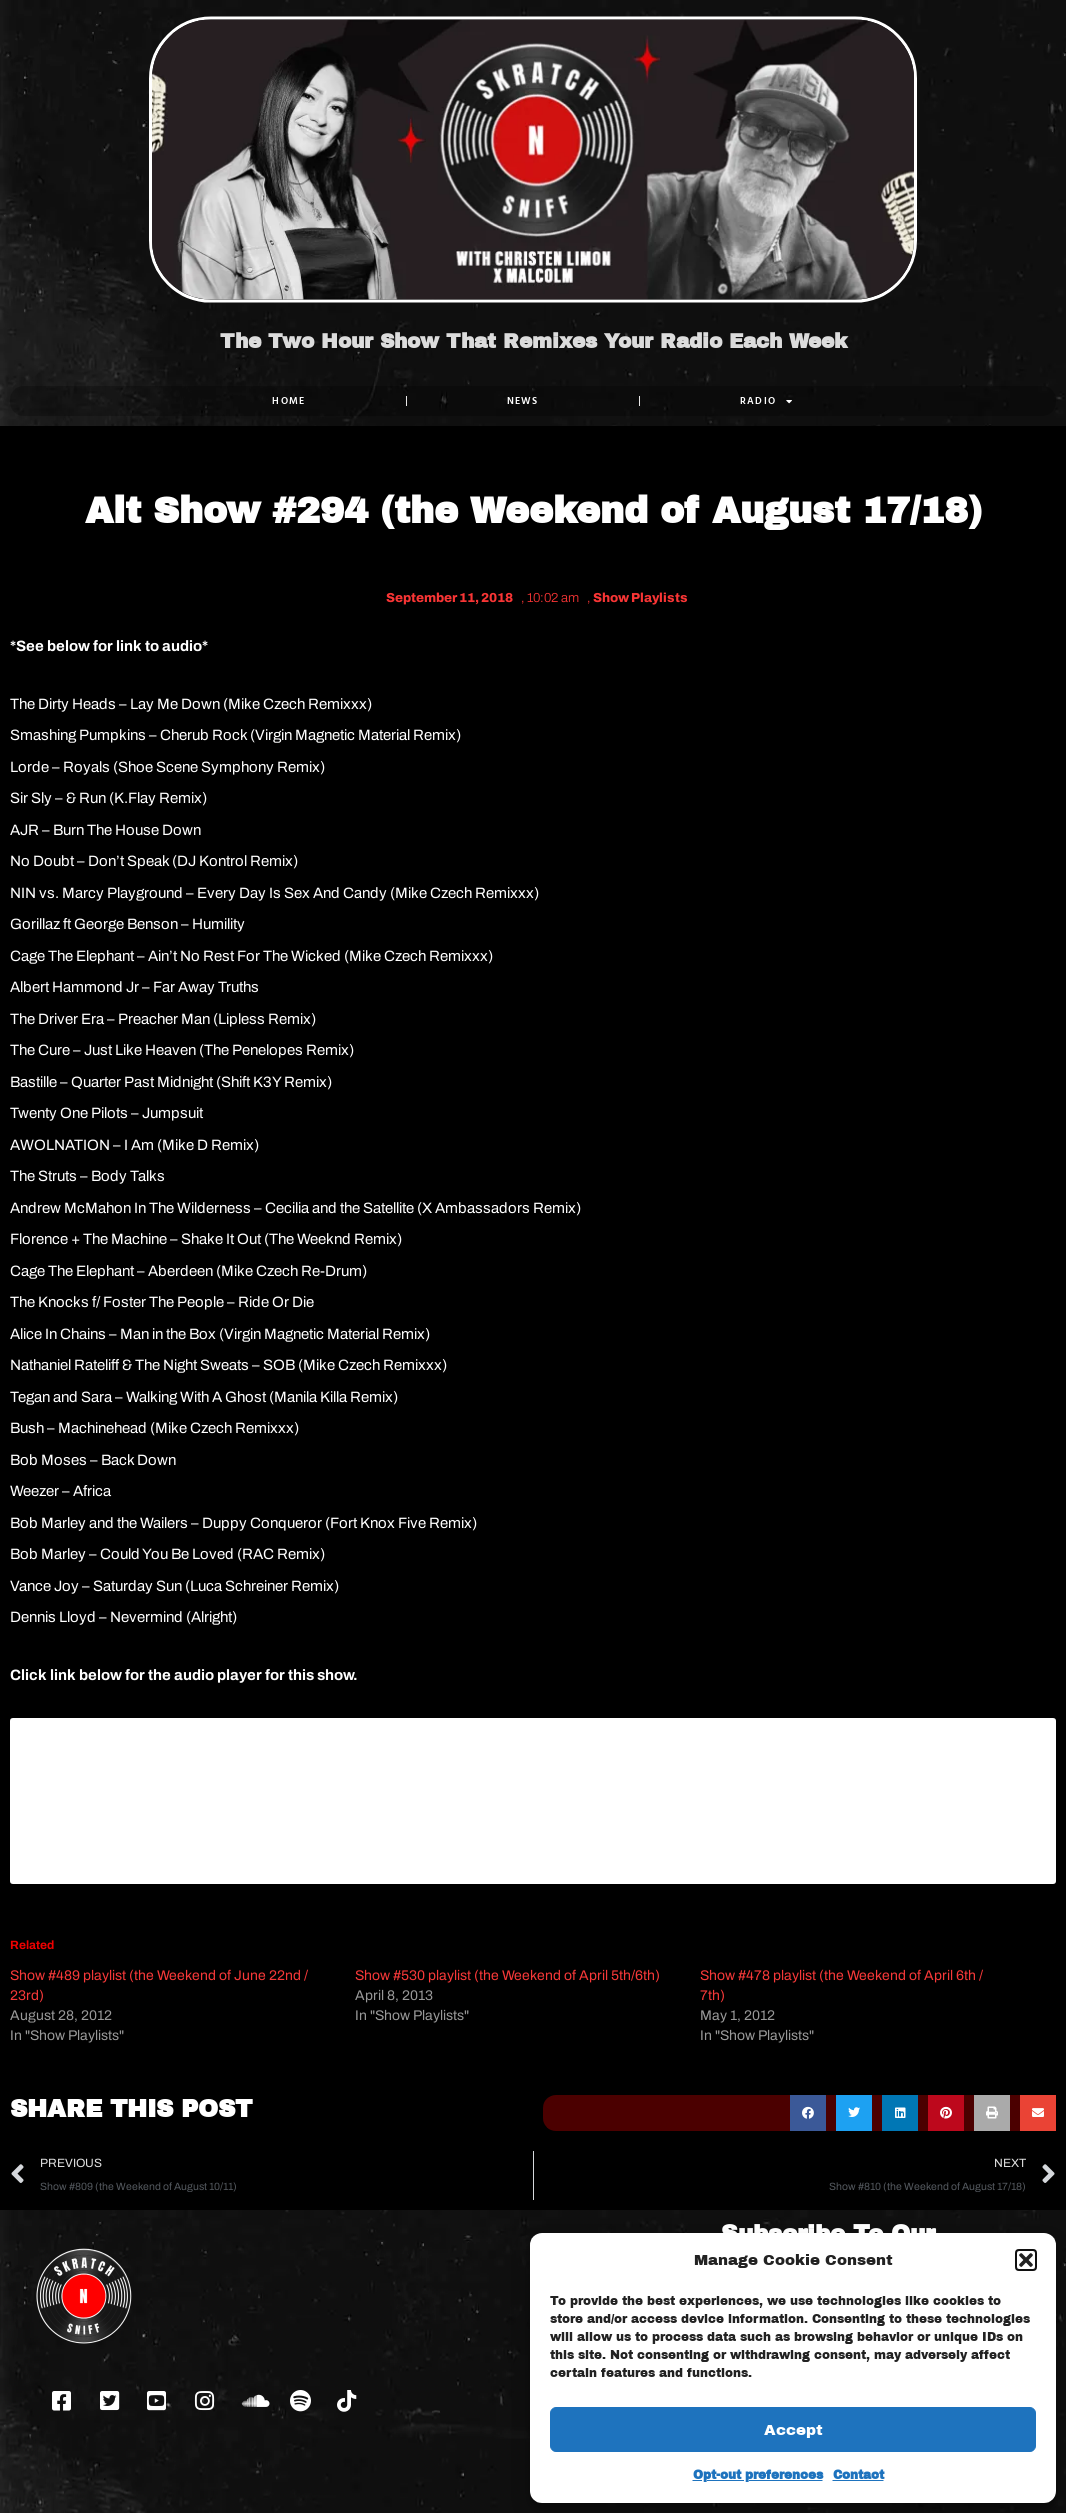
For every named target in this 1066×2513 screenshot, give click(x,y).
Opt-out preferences (758, 2475)
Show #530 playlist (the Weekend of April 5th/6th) (507, 1975)
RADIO (767, 401)
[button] (1026, 2260)
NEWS (523, 400)
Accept (793, 2430)
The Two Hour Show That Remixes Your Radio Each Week (533, 341)
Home (288, 400)
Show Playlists (640, 598)
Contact (858, 2475)
